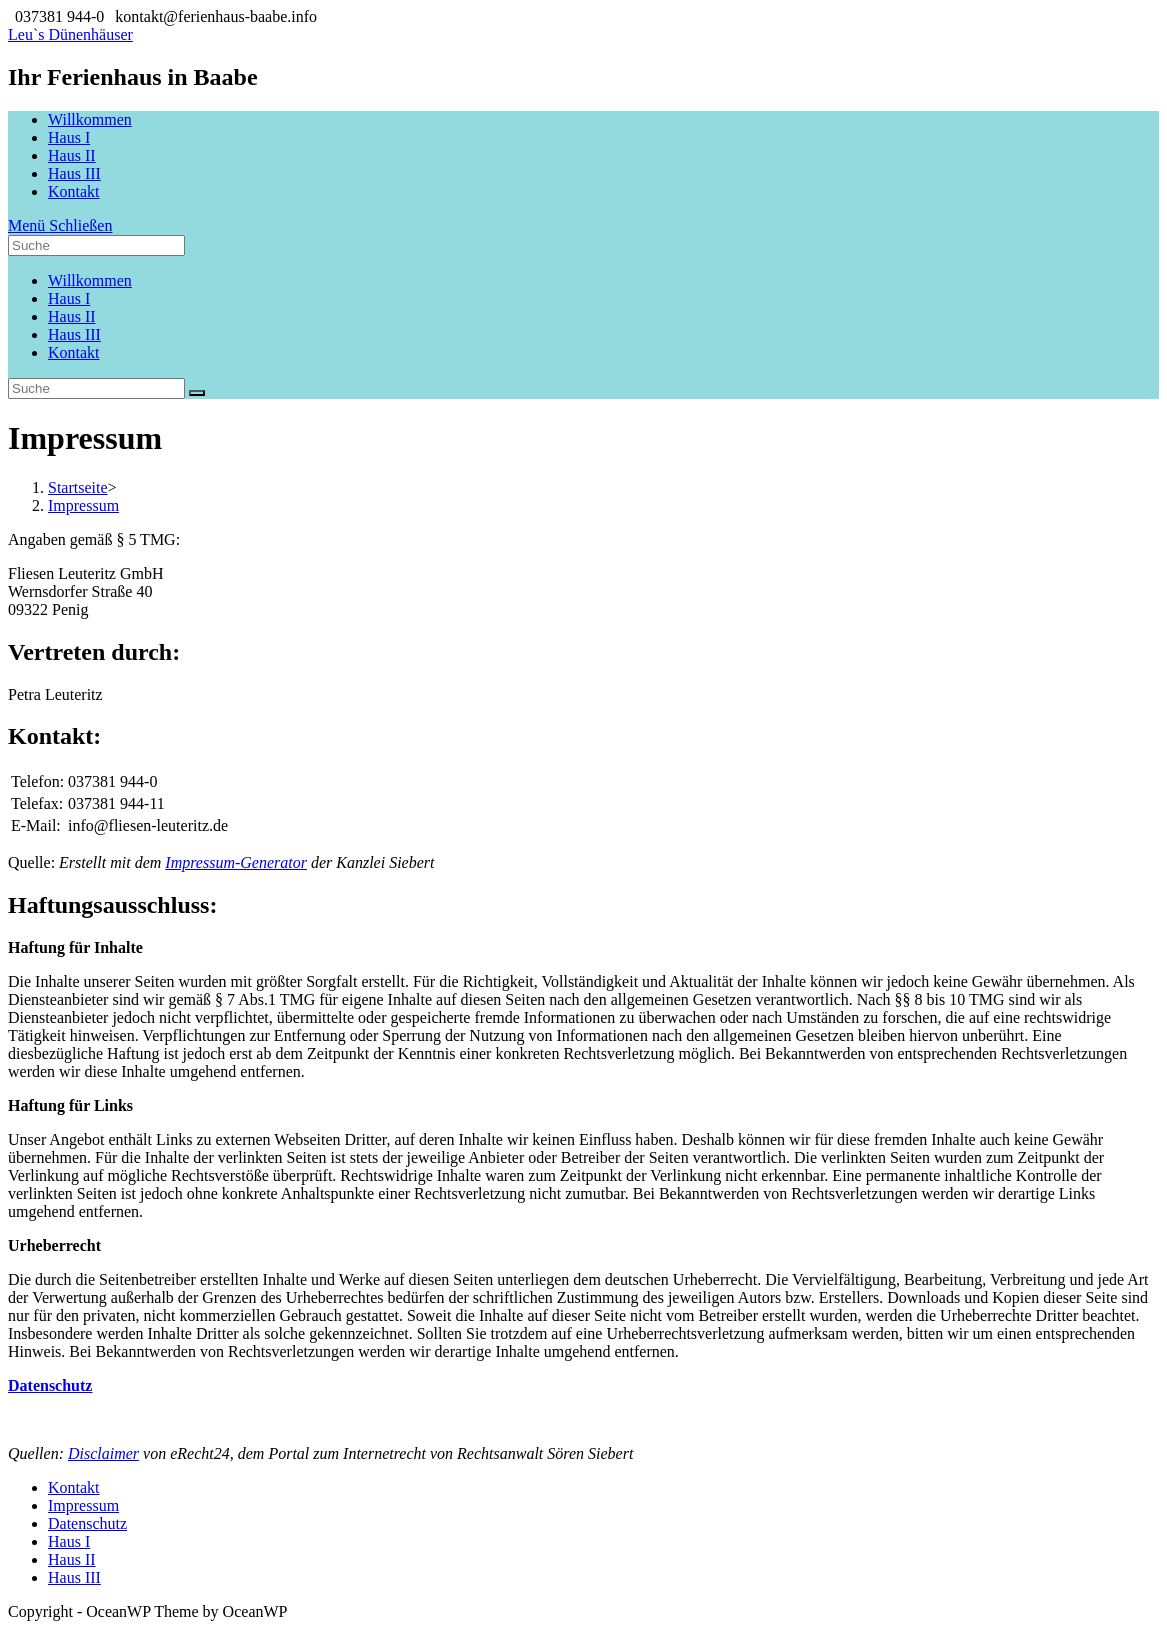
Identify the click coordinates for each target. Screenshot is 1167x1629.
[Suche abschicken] (197, 393)
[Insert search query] (96, 388)
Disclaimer (103, 1453)
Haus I (69, 298)
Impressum (83, 1505)
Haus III (74, 334)
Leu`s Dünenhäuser (70, 34)
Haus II (72, 316)
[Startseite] (78, 487)
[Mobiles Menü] (60, 225)
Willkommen (90, 280)
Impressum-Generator (236, 862)
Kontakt (74, 352)
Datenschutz (87, 1523)
